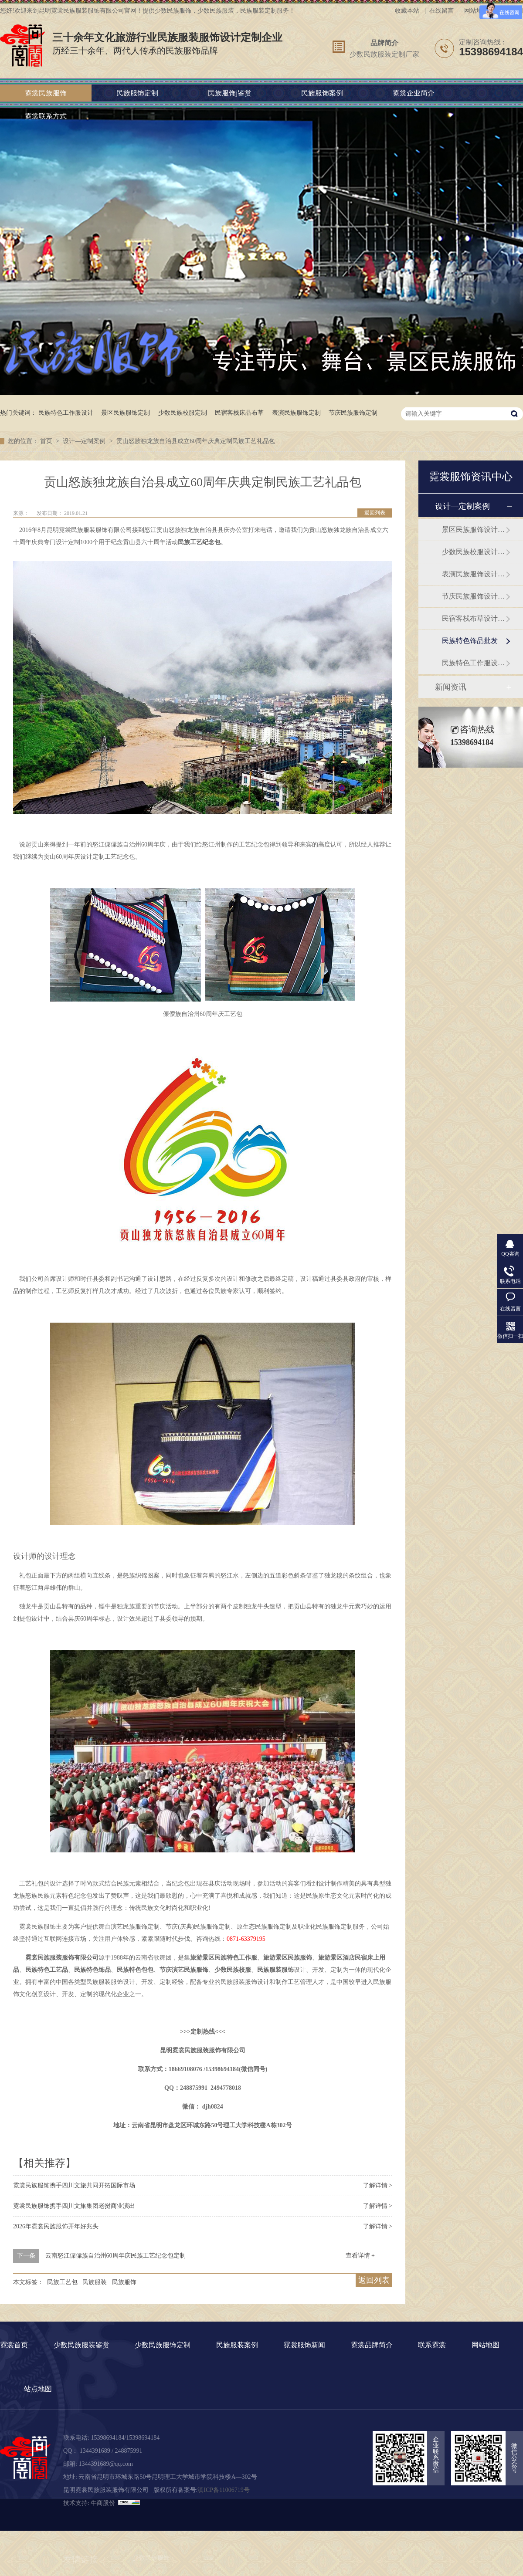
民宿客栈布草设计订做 (474, 618)
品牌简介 (384, 43)
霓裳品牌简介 (372, 2345)
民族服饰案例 (322, 93)
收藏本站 (407, 10)
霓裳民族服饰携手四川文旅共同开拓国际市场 (74, 2185)
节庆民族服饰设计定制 (474, 596)
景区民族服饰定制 (125, 413)
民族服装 (94, 2282)
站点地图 (38, 2389)
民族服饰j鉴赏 (229, 93)
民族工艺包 (62, 2282)
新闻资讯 (450, 687)
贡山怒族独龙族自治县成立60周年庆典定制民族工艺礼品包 (195, 441)
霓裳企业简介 (414, 93)
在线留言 (441, 10)
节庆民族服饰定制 (353, 413)
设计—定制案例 (85, 441)
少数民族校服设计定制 (474, 551)
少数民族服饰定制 (162, 2345)
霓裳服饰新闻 (304, 2345)
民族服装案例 (237, 2345)
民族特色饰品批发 (470, 640)
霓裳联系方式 (46, 116)
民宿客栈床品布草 (239, 413)
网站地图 (476, 10)
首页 (47, 441)
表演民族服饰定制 (296, 413)
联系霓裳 (432, 2345)
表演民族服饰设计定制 (474, 574)
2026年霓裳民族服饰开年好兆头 (55, 2226)
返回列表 (374, 513)
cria (209, 2558)
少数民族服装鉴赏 (81, 2345)
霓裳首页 (14, 2345)
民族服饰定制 (137, 93)
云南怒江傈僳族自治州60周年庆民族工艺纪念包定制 (115, 2255)
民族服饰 (124, 2282)
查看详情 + (360, 2255)
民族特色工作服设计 (65, 413)
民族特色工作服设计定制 (474, 663)
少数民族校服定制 (182, 413)
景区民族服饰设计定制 (474, 529)
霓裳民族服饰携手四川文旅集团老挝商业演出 (74, 2206)
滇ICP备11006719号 (223, 2490)
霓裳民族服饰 (46, 93)
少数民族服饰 (151, 2558)
